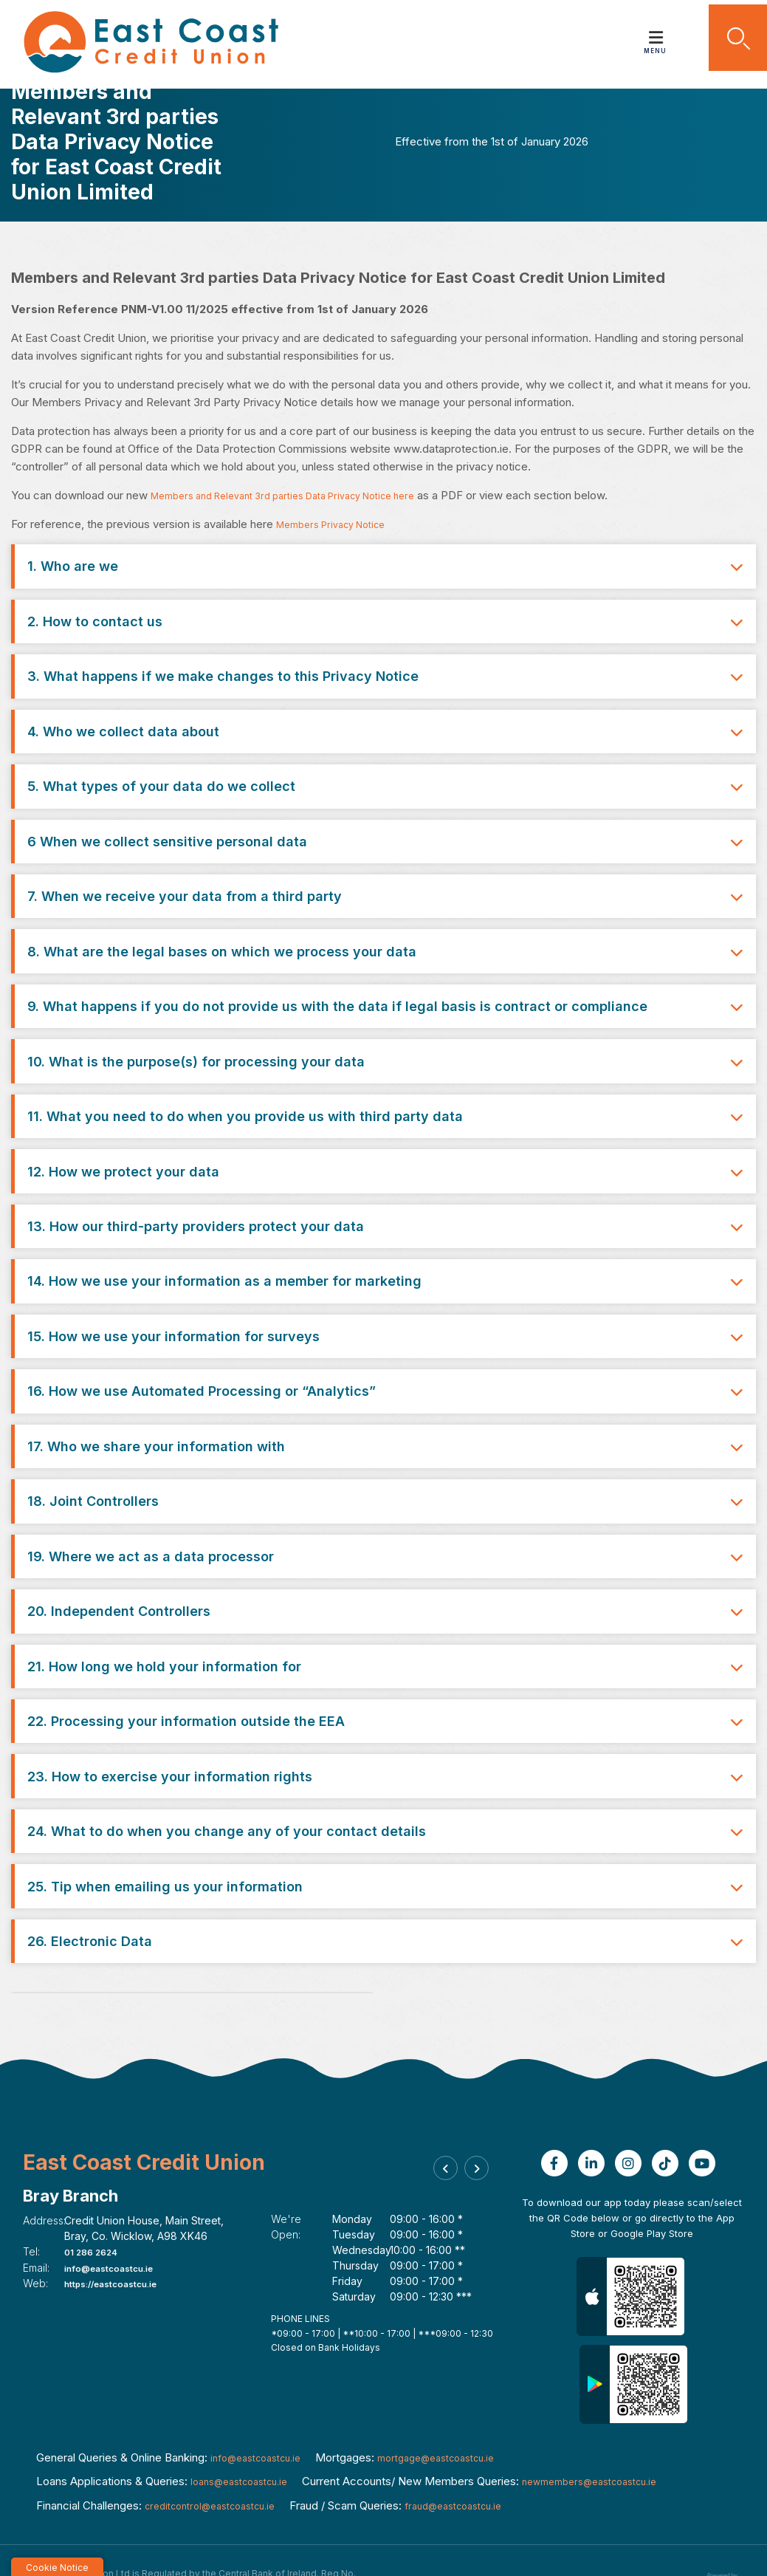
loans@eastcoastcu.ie (246, 2434)
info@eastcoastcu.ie (119, 2219)
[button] (728, 40)
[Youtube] (705, 2116)
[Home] (145, 42)
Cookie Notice (570, 2534)
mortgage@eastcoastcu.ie (459, 2410)
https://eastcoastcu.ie (121, 2235)
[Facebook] (558, 2116)
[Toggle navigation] (655, 32)
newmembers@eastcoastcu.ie (615, 2434)
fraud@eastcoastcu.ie (481, 2458)
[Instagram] (631, 2116)
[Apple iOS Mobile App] (632, 2249)
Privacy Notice (647, 2534)
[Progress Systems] (720, 2532)
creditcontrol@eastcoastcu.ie (220, 2458)
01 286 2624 (97, 2204)
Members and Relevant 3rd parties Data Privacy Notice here (303, 495)
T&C (514, 2534)
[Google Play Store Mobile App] (633, 2337)
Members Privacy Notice (339, 524)
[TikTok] (668, 2116)
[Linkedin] (595, 2116)
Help (480, 2534)
